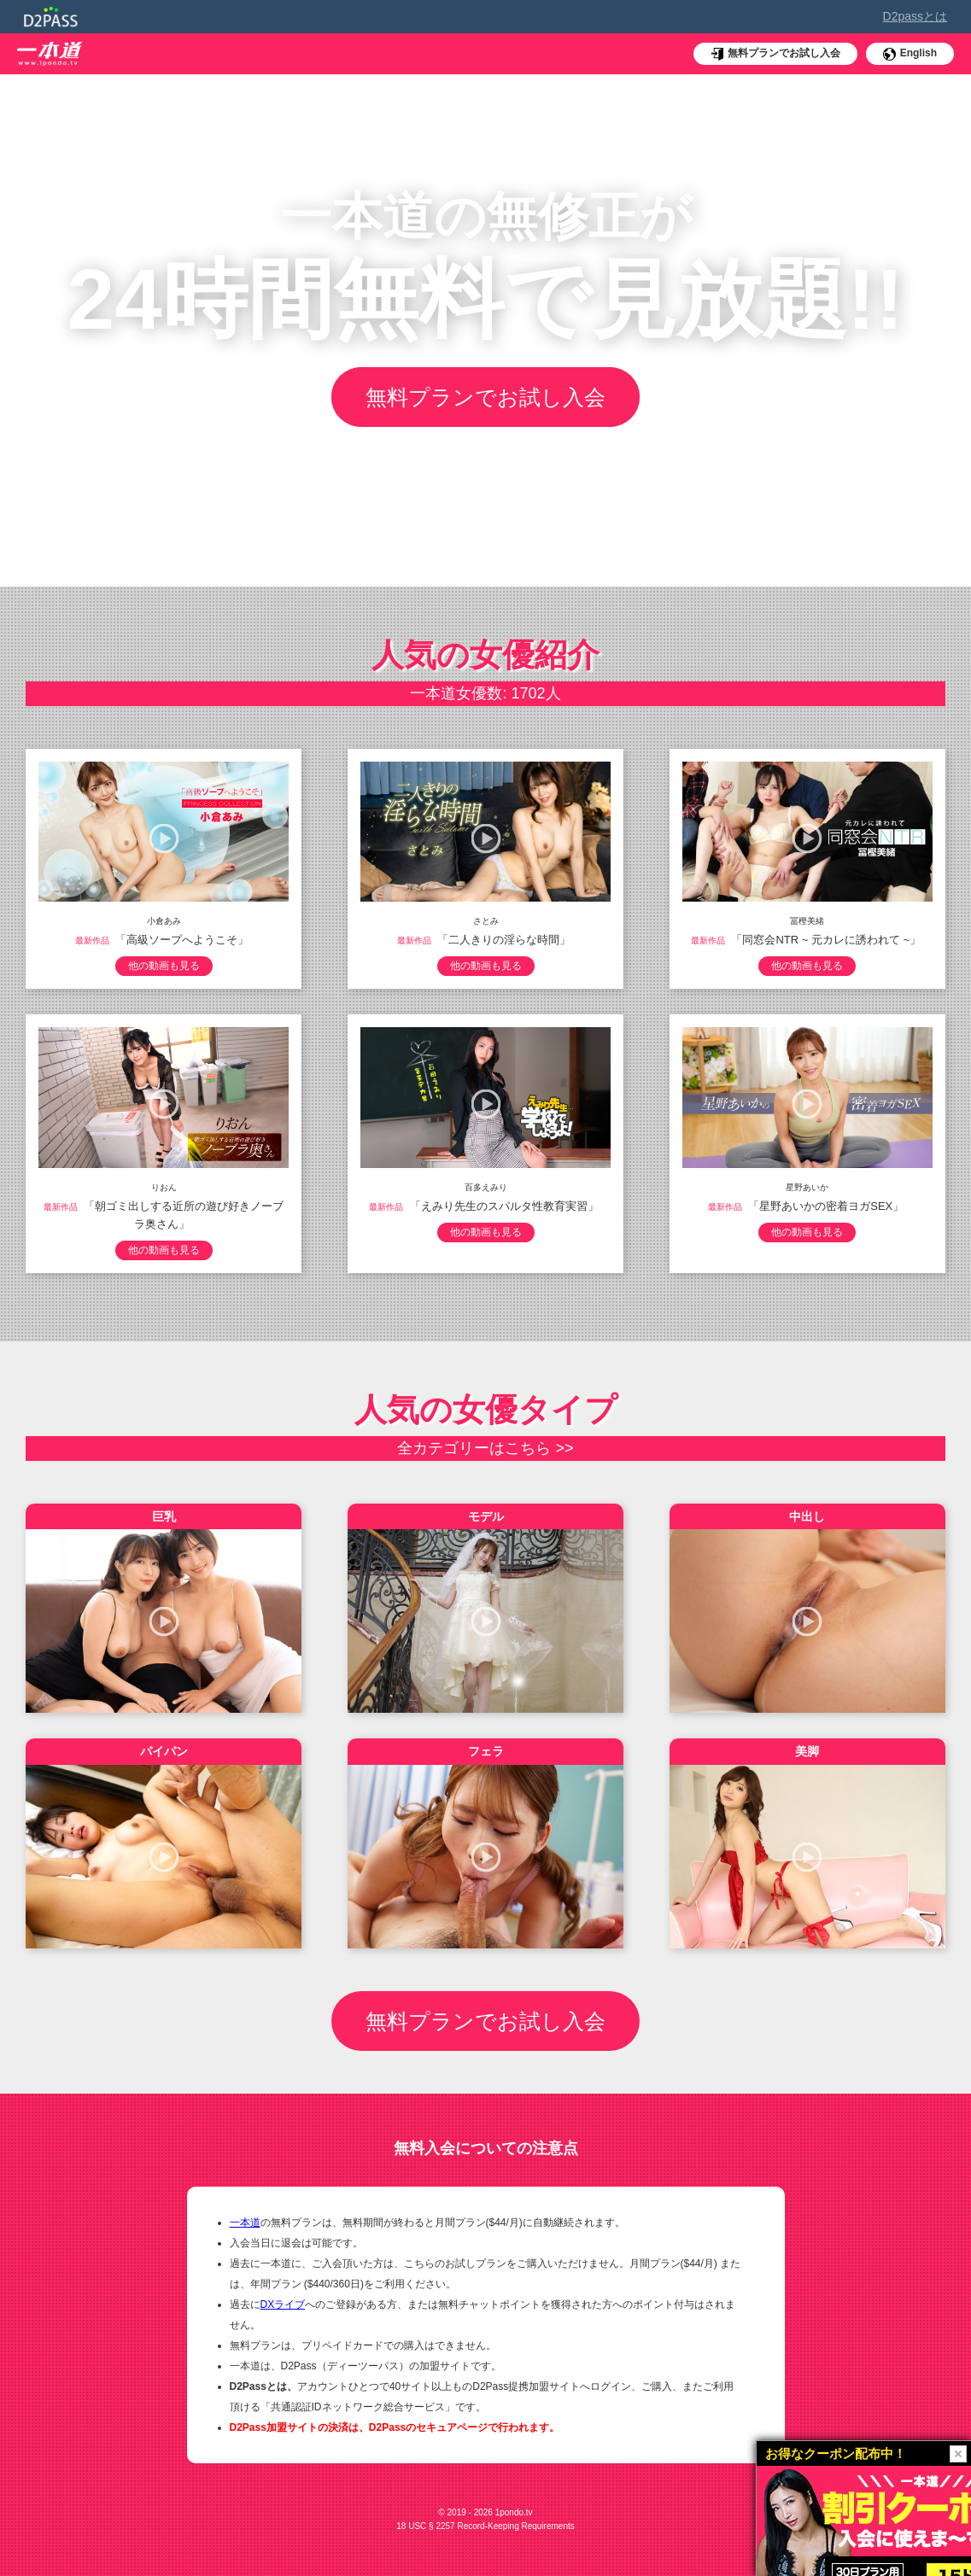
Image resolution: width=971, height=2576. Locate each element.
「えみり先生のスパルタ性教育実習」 (504, 1206)
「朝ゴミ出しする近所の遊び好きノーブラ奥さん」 (184, 1215)
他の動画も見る (164, 966)
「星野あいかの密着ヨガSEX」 (826, 1206)
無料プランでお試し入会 (485, 397)
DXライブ (283, 2304)
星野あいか (807, 1187)
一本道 (245, 2222)
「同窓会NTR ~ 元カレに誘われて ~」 (826, 939)
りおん (164, 1187)
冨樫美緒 (807, 921)
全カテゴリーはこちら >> (485, 1448)
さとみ (486, 921)
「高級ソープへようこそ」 (182, 939)
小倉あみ (164, 921)
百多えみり (486, 1187)
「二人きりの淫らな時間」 (503, 939)
